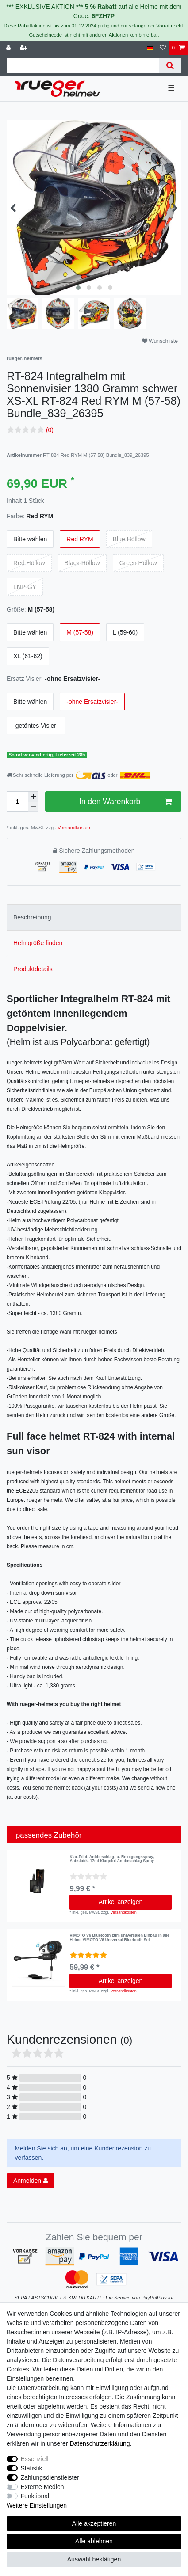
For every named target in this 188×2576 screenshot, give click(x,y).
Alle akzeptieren (94, 2523)
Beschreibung (32, 917)
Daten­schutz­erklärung (99, 2443)
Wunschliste (160, 341)
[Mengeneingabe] (17, 801)
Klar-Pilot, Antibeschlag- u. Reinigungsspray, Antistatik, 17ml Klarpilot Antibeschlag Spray (111, 1859)
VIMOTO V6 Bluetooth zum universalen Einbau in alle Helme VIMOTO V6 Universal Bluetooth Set (119, 1938)
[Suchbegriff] (83, 65)
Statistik (31, 2468)
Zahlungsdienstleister (50, 2477)
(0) (50, 429)
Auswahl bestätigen (94, 2559)
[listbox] (38, 1960)
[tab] (94, 917)
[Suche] (170, 65)
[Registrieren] (24, 48)
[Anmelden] (9, 48)
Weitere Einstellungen (37, 2505)
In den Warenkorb (125, 802)
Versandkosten (73, 827)
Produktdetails (33, 969)
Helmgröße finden (37, 942)
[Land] (150, 48)
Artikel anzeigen (121, 1901)
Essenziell (35, 2458)
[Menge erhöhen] (33, 796)
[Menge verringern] (33, 807)
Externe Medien (42, 2486)
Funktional (35, 2496)
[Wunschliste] (163, 48)
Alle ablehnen (94, 2541)
